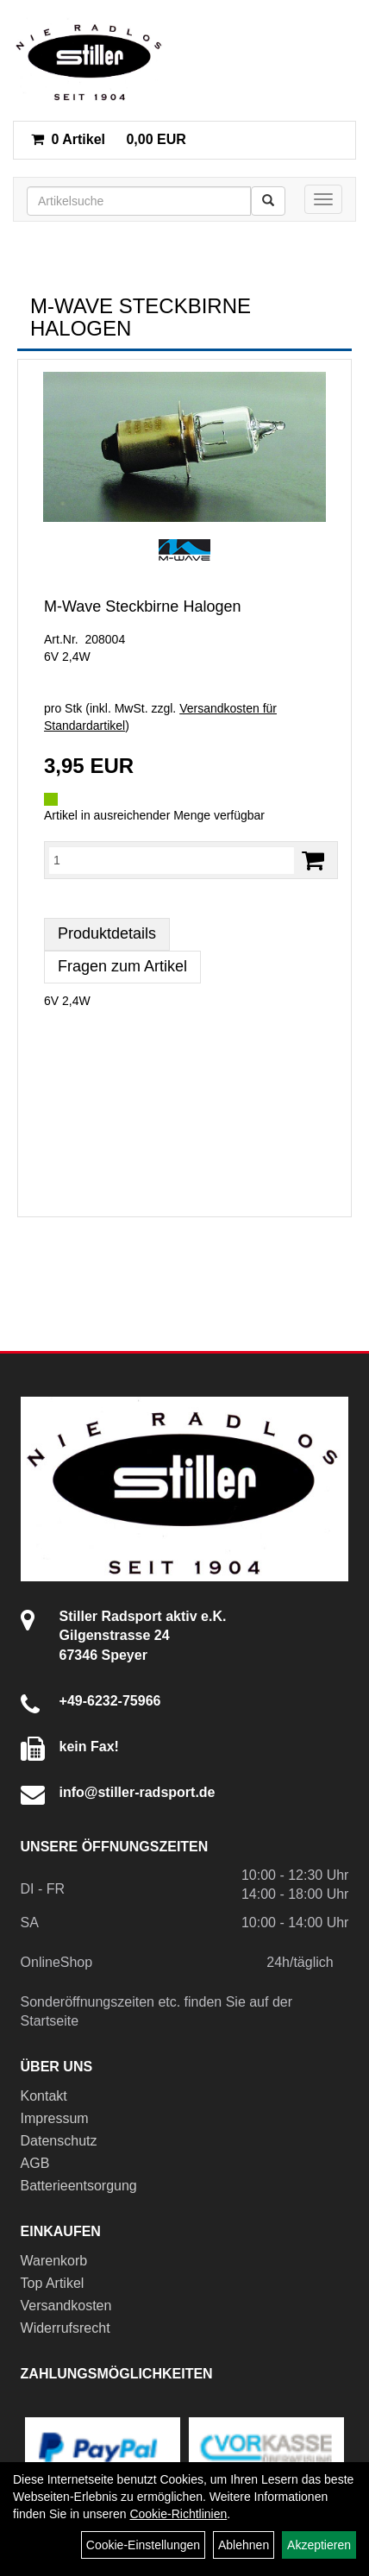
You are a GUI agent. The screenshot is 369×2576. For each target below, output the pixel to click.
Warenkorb (54, 2260)
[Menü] (323, 199)
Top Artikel (52, 2283)
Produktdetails (107, 933)
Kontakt (44, 2096)
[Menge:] (171, 860)
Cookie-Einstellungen (143, 2545)
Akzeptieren (319, 2545)
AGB (35, 2163)
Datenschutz (59, 2140)
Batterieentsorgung (79, 2185)
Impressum (55, 2118)
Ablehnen (243, 2545)
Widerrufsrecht (65, 2328)
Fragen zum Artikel (122, 966)
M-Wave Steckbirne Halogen (142, 606)
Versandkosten (66, 2305)
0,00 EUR (108, 139)
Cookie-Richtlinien (178, 2514)
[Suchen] (268, 201)
